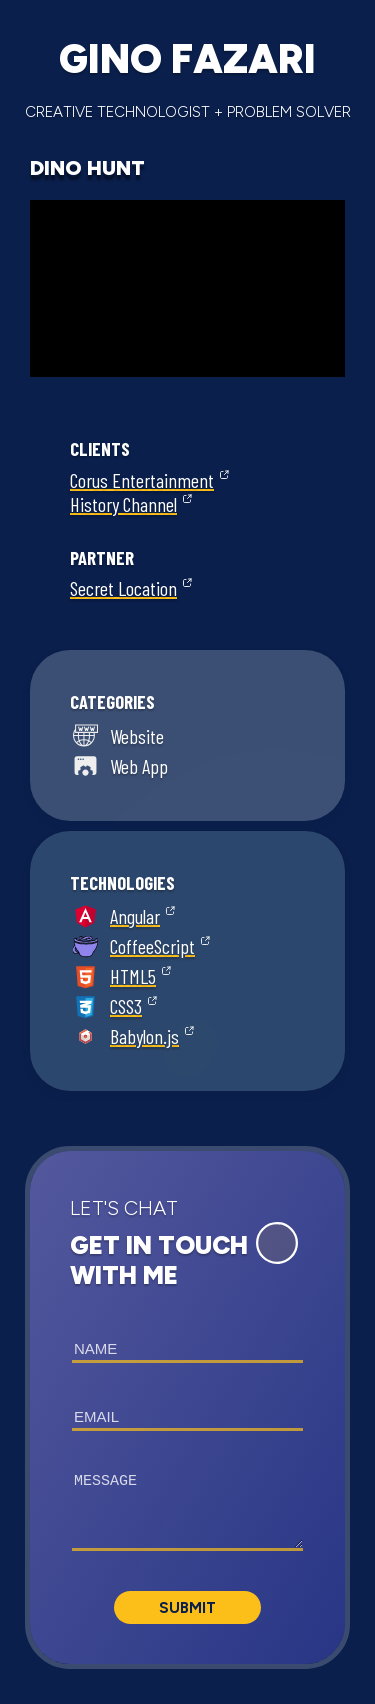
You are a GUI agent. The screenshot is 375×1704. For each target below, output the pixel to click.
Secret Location (123, 588)
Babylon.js (144, 1036)
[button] (187, 1407)
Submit (187, 1608)
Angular (135, 916)
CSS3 (126, 1006)
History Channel (123, 504)
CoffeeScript (152, 946)
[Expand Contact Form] (277, 1243)
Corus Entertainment (142, 480)
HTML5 (133, 976)
